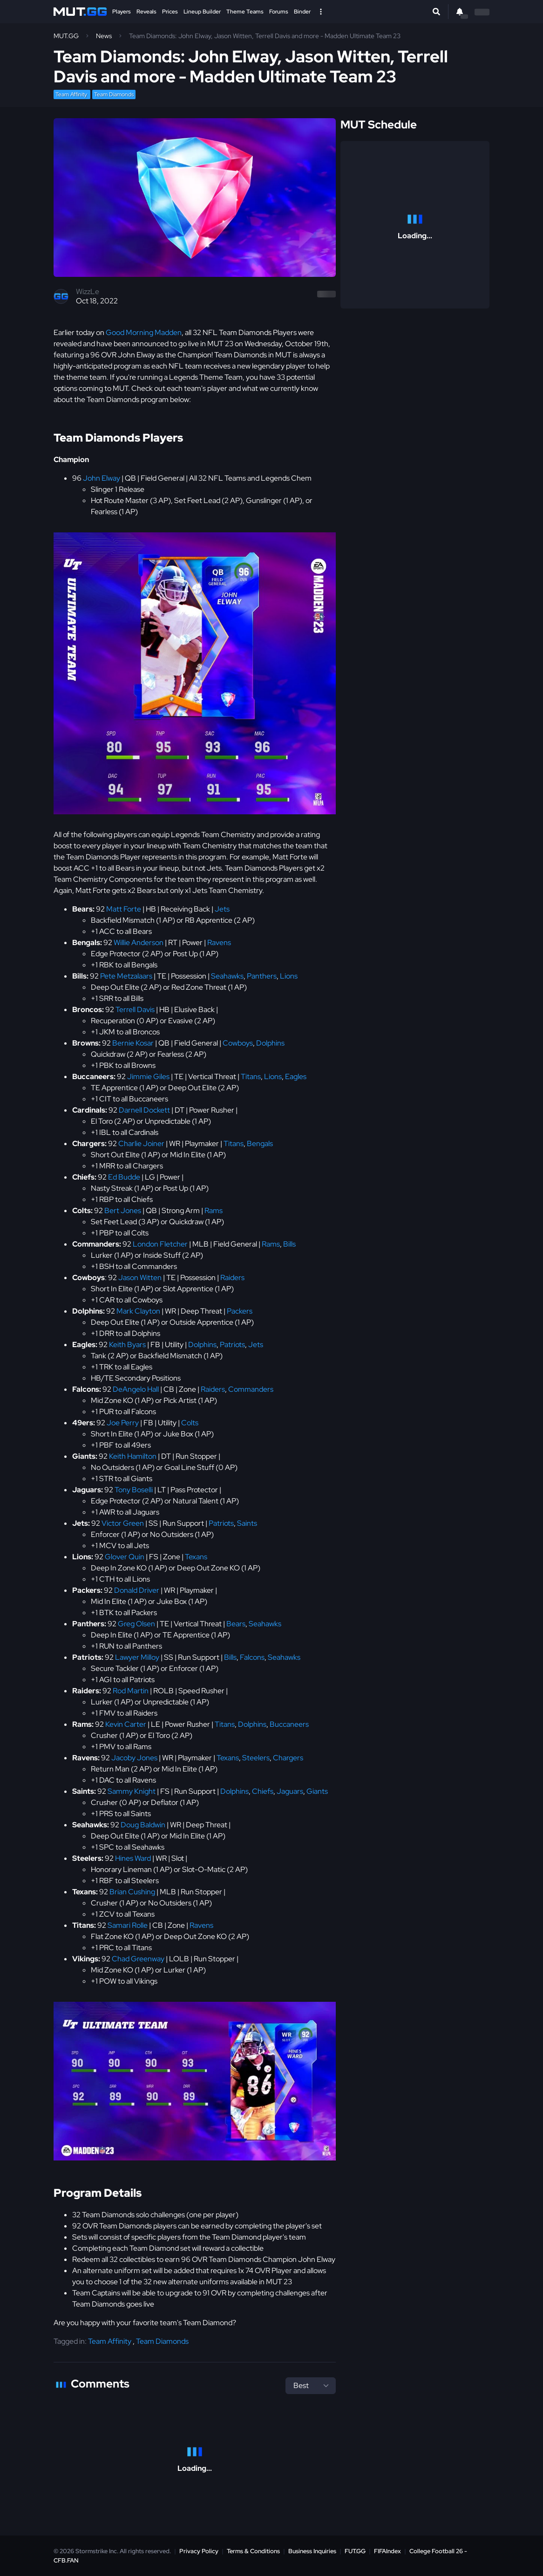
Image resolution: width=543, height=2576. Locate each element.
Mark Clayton (138, 1311)
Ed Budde (124, 1177)
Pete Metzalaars (126, 976)
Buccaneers (289, 1724)
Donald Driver (136, 1590)
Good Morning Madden (144, 332)
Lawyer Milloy (137, 1657)
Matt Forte (123, 909)
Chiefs (262, 1791)
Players (121, 11)
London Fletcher (160, 1244)
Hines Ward (133, 1858)
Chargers (288, 1758)
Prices (170, 11)
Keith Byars (127, 1344)
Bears (235, 1624)
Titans (251, 1076)
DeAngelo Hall (136, 1389)
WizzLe (87, 291)
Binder (302, 11)
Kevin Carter (125, 1724)
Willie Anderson (138, 942)
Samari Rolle (128, 1925)
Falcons (252, 1657)
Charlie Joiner (141, 1143)
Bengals (260, 1143)
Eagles (295, 1076)
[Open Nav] (320, 11)
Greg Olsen (136, 1624)
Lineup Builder (202, 11)
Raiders (232, 1277)
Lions (289, 976)
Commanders (250, 1389)
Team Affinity (71, 94)
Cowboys (238, 1043)
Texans (196, 1557)
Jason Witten (140, 1277)
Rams (213, 1210)
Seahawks (227, 976)
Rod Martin (131, 1691)
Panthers (262, 976)
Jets (222, 909)
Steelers (256, 1758)
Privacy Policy (198, 2551)
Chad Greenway (138, 1959)
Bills (289, 1244)
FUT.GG (355, 2551)
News (104, 36)
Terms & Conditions (253, 2551)
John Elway (101, 478)
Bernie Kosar (133, 1043)
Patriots (232, 1344)
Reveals (146, 11)
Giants (317, 1791)
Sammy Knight (132, 1791)
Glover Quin (124, 1557)
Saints (247, 1523)
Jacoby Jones (134, 1758)
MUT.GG (66, 36)
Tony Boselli (134, 1490)
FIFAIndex (387, 2551)
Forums (278, 11)
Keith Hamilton (132, 1456)
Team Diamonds (114, 94)
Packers (239, 1311)
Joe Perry (123, 1423)
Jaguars (290, 1791)
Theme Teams (245, 11)
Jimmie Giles (148, 1076)
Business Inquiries (312, 2551)
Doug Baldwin (143, 1825)
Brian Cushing (132, 1892)
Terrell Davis (135, 1009)
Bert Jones (122, 1210)
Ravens (219, 942)
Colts (189, 1423)
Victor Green (123, 1523)
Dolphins (270, 1043)
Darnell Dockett (144, 1110)
